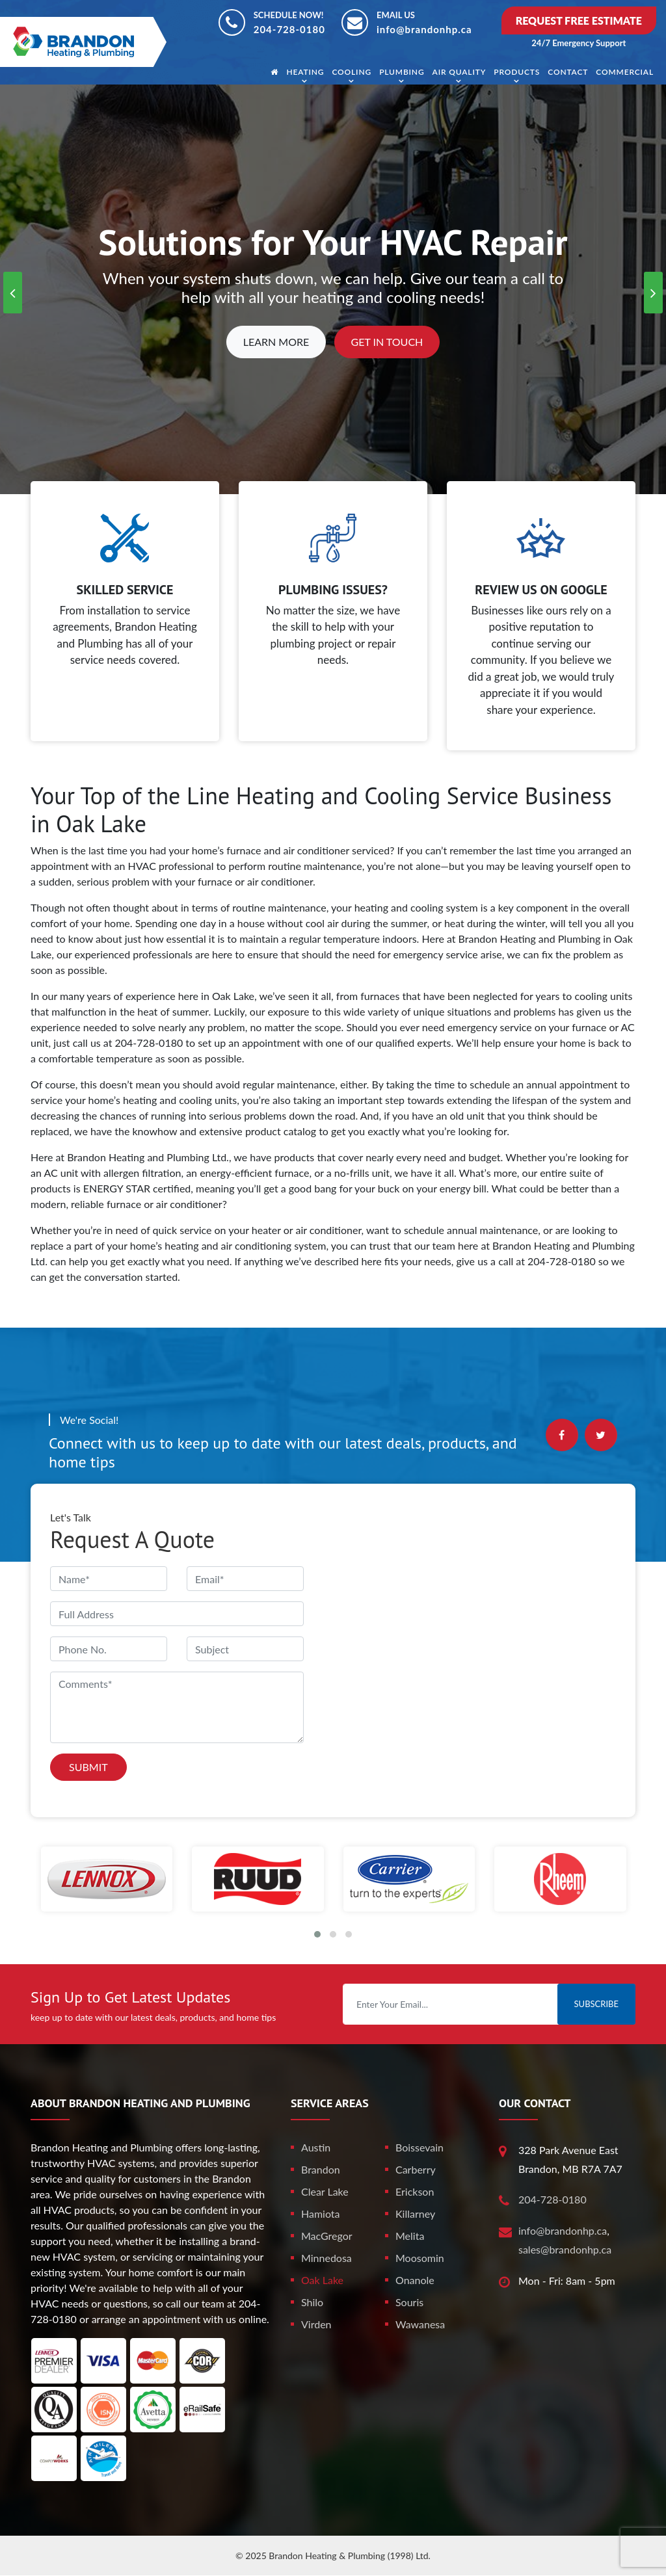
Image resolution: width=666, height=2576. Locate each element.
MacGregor (327, 2235)
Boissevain (419, 2147)
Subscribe (596, 2004)
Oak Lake (322, 2280)
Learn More (276, 341)
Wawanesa (420, 2324)
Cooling (351, 72)
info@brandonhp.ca (424, 29)
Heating (305, 72)
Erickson (414, 2191)
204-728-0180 (289, 29)
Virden (316, 2324)
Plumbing (401, 72)
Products (517, 72)
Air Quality (459, 72)
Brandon (320, 2169)
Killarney (415, 2213)
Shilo (312, 2302)
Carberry (415, 2169)
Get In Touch (387, 341)
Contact (568, 72)
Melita (409, 2235)
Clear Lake (325, 2191)
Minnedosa (326, 2258)
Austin (315, 2147)
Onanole (414, 2280)
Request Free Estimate (579, 20)
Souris (409, 2302)
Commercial (625, 72)
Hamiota (320, 2213)
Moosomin (419, 2258)
